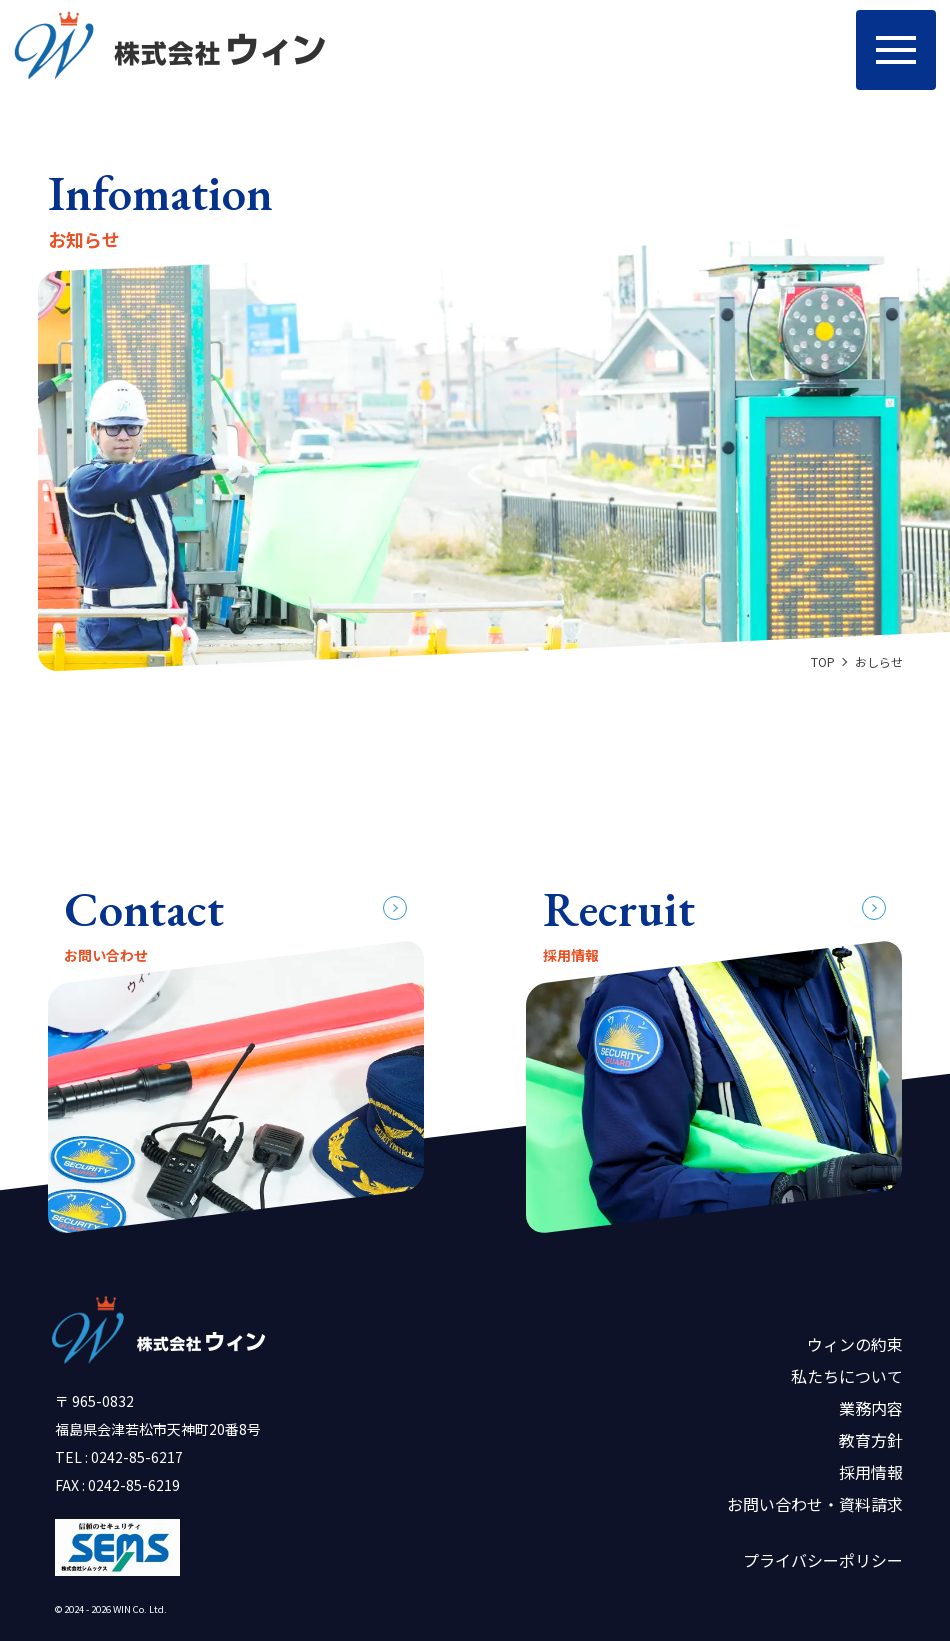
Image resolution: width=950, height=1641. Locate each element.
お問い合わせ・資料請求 (815, 1504)
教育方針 (871, 1440)
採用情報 (871, 1472)
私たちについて (847, 1376)
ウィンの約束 (855, 1344)
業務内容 (871, 1408)
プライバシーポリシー (823, 1560)
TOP (823, 661)
